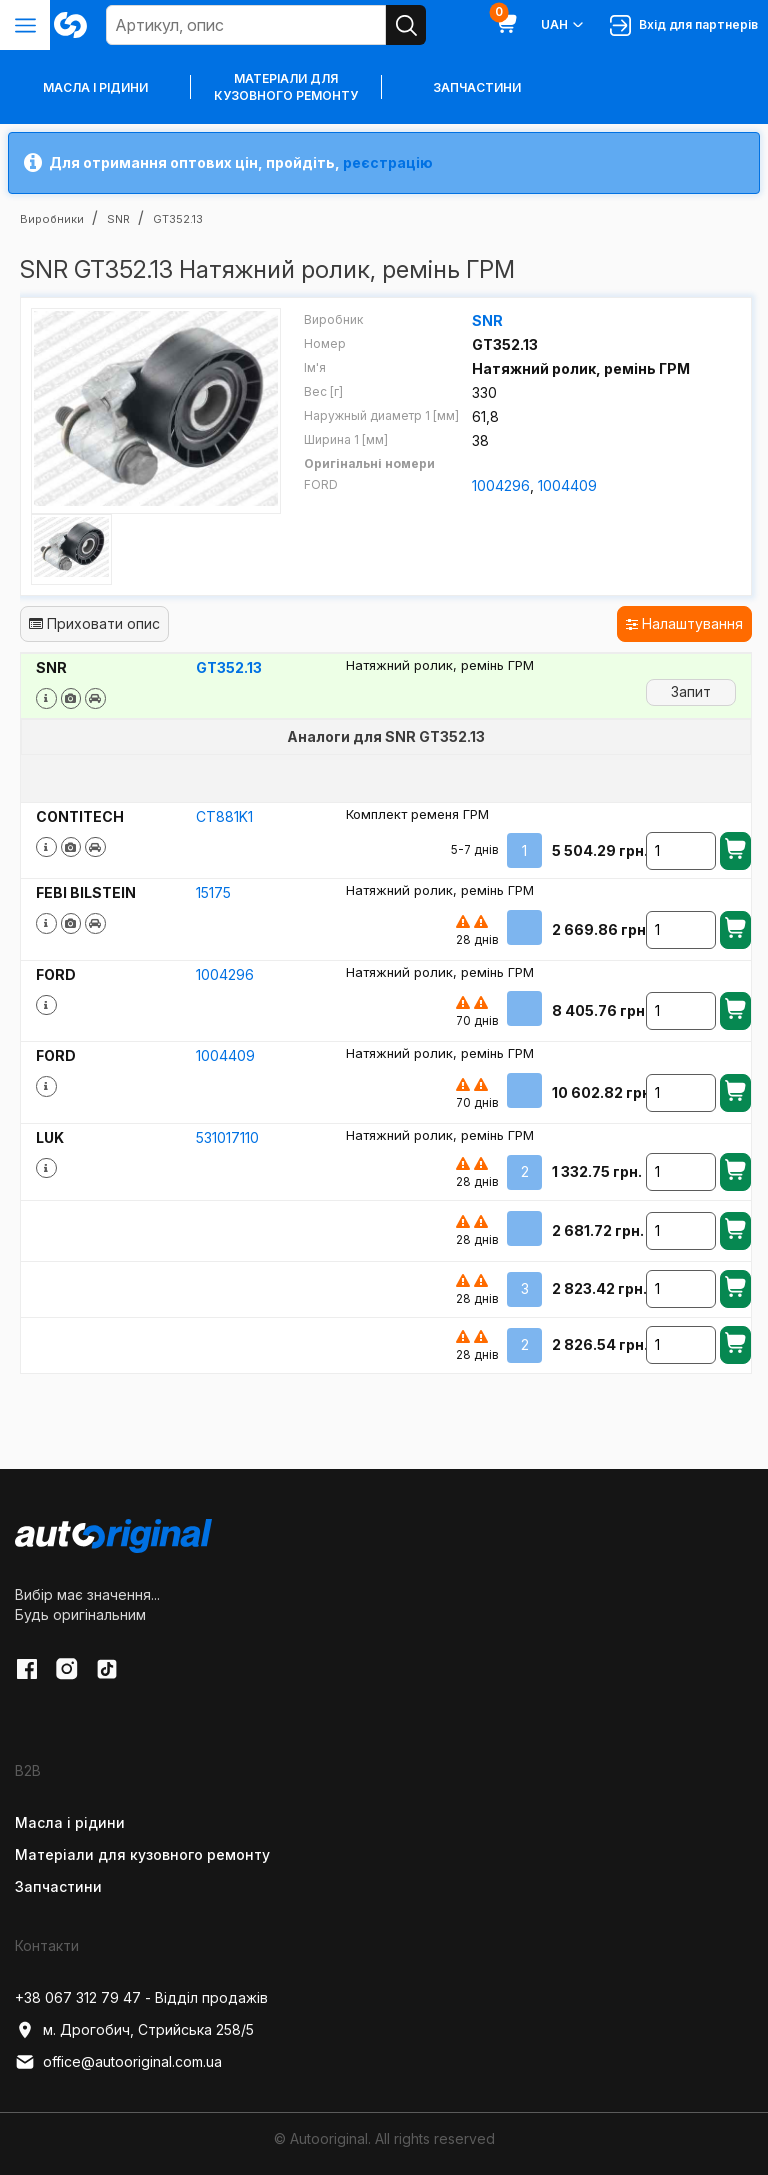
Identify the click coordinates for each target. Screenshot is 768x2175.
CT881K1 (224, 815)
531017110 (227, 1136)
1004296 (501, 485)
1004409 (567, 485)
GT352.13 (229, 667)
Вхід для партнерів (684, 25)
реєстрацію (388, 162)
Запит (691, 690)
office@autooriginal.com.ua (118, 2062)
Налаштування (684, 623)
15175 (213, 891)
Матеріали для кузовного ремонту (286, 87)
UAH (563, 25)
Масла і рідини (70, 1821)
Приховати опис (94, 623)
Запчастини (477, 87)
